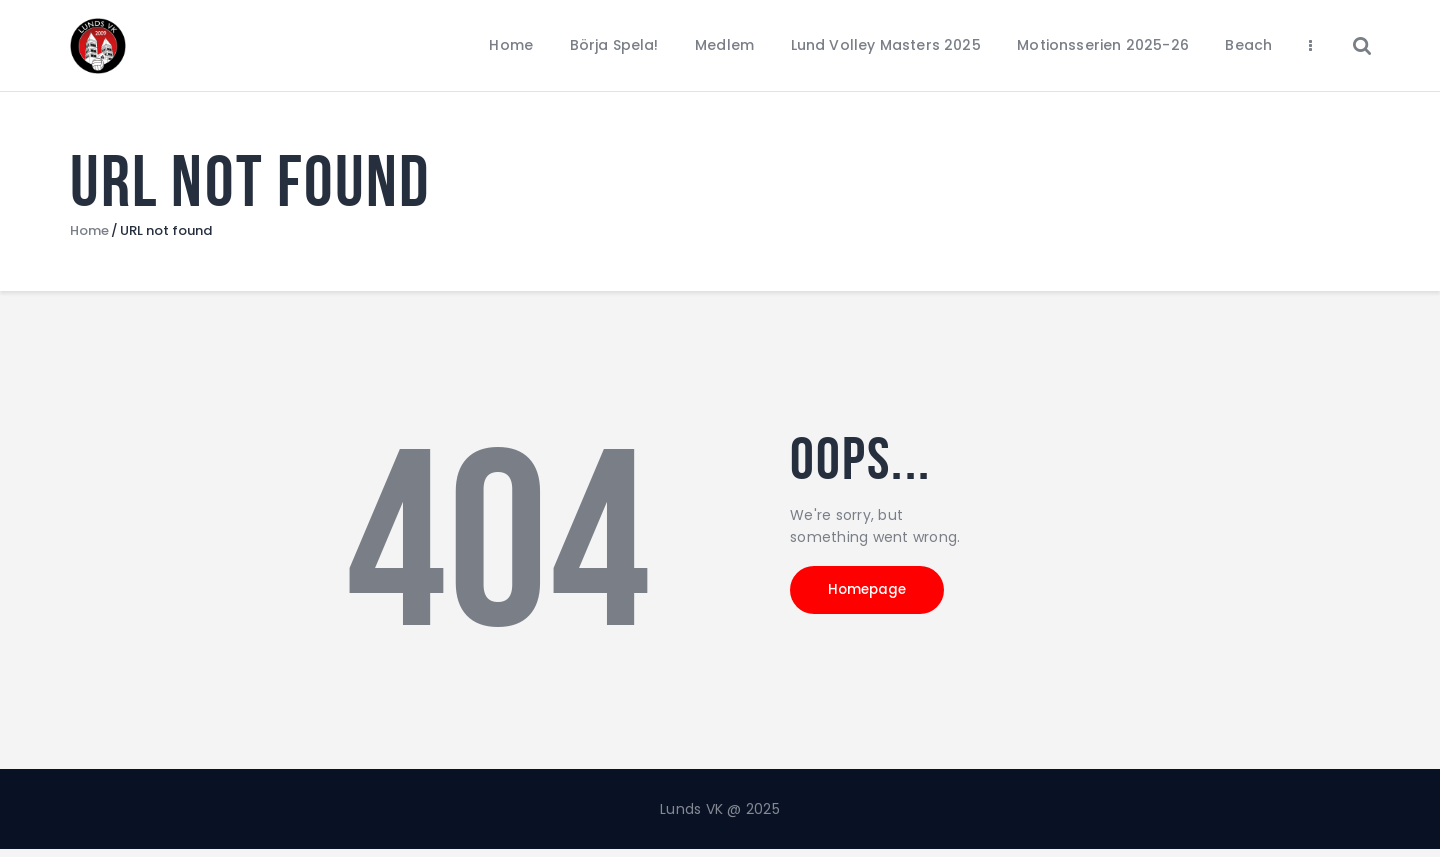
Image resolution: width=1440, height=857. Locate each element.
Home (89, 238)
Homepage (880, 600)
